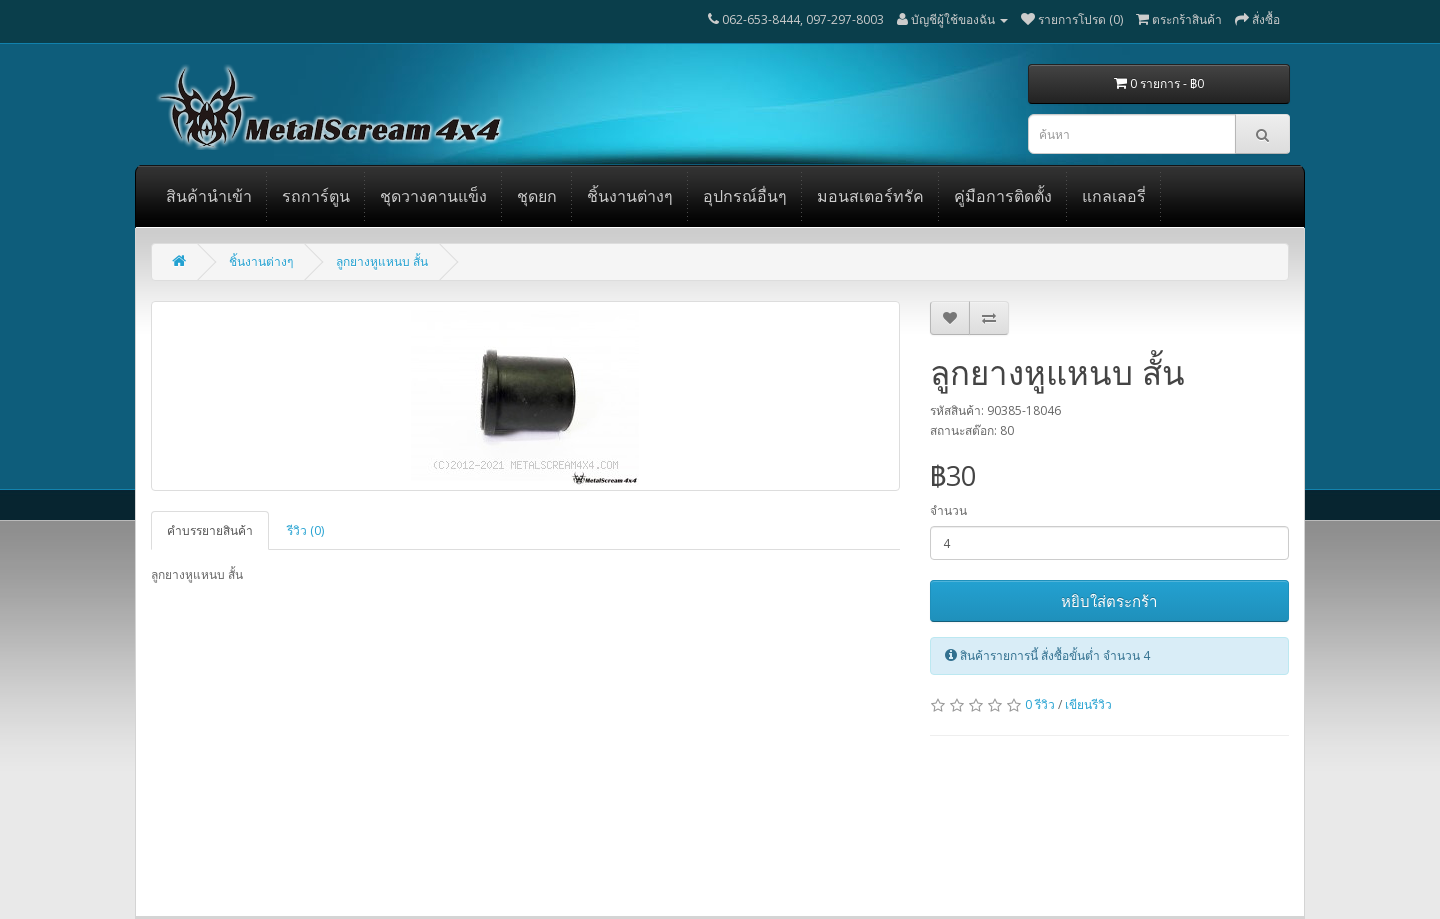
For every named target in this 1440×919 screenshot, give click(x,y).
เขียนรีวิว (1088, 704)
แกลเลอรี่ (1114, 196)
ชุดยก (537, 196)
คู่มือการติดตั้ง (1003, 196)
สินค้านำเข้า (209, 196)
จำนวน (948, 510)
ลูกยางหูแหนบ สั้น (382, 261)
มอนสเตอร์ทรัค (870, 196)
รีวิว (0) (305, 530)
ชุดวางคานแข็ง (433, 196)
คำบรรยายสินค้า (210, 530)
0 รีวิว (1040, 704)
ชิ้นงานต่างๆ (630, 196)
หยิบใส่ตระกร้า (1109, 601)
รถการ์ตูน (316, 196)
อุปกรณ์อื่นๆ (745, 196)
